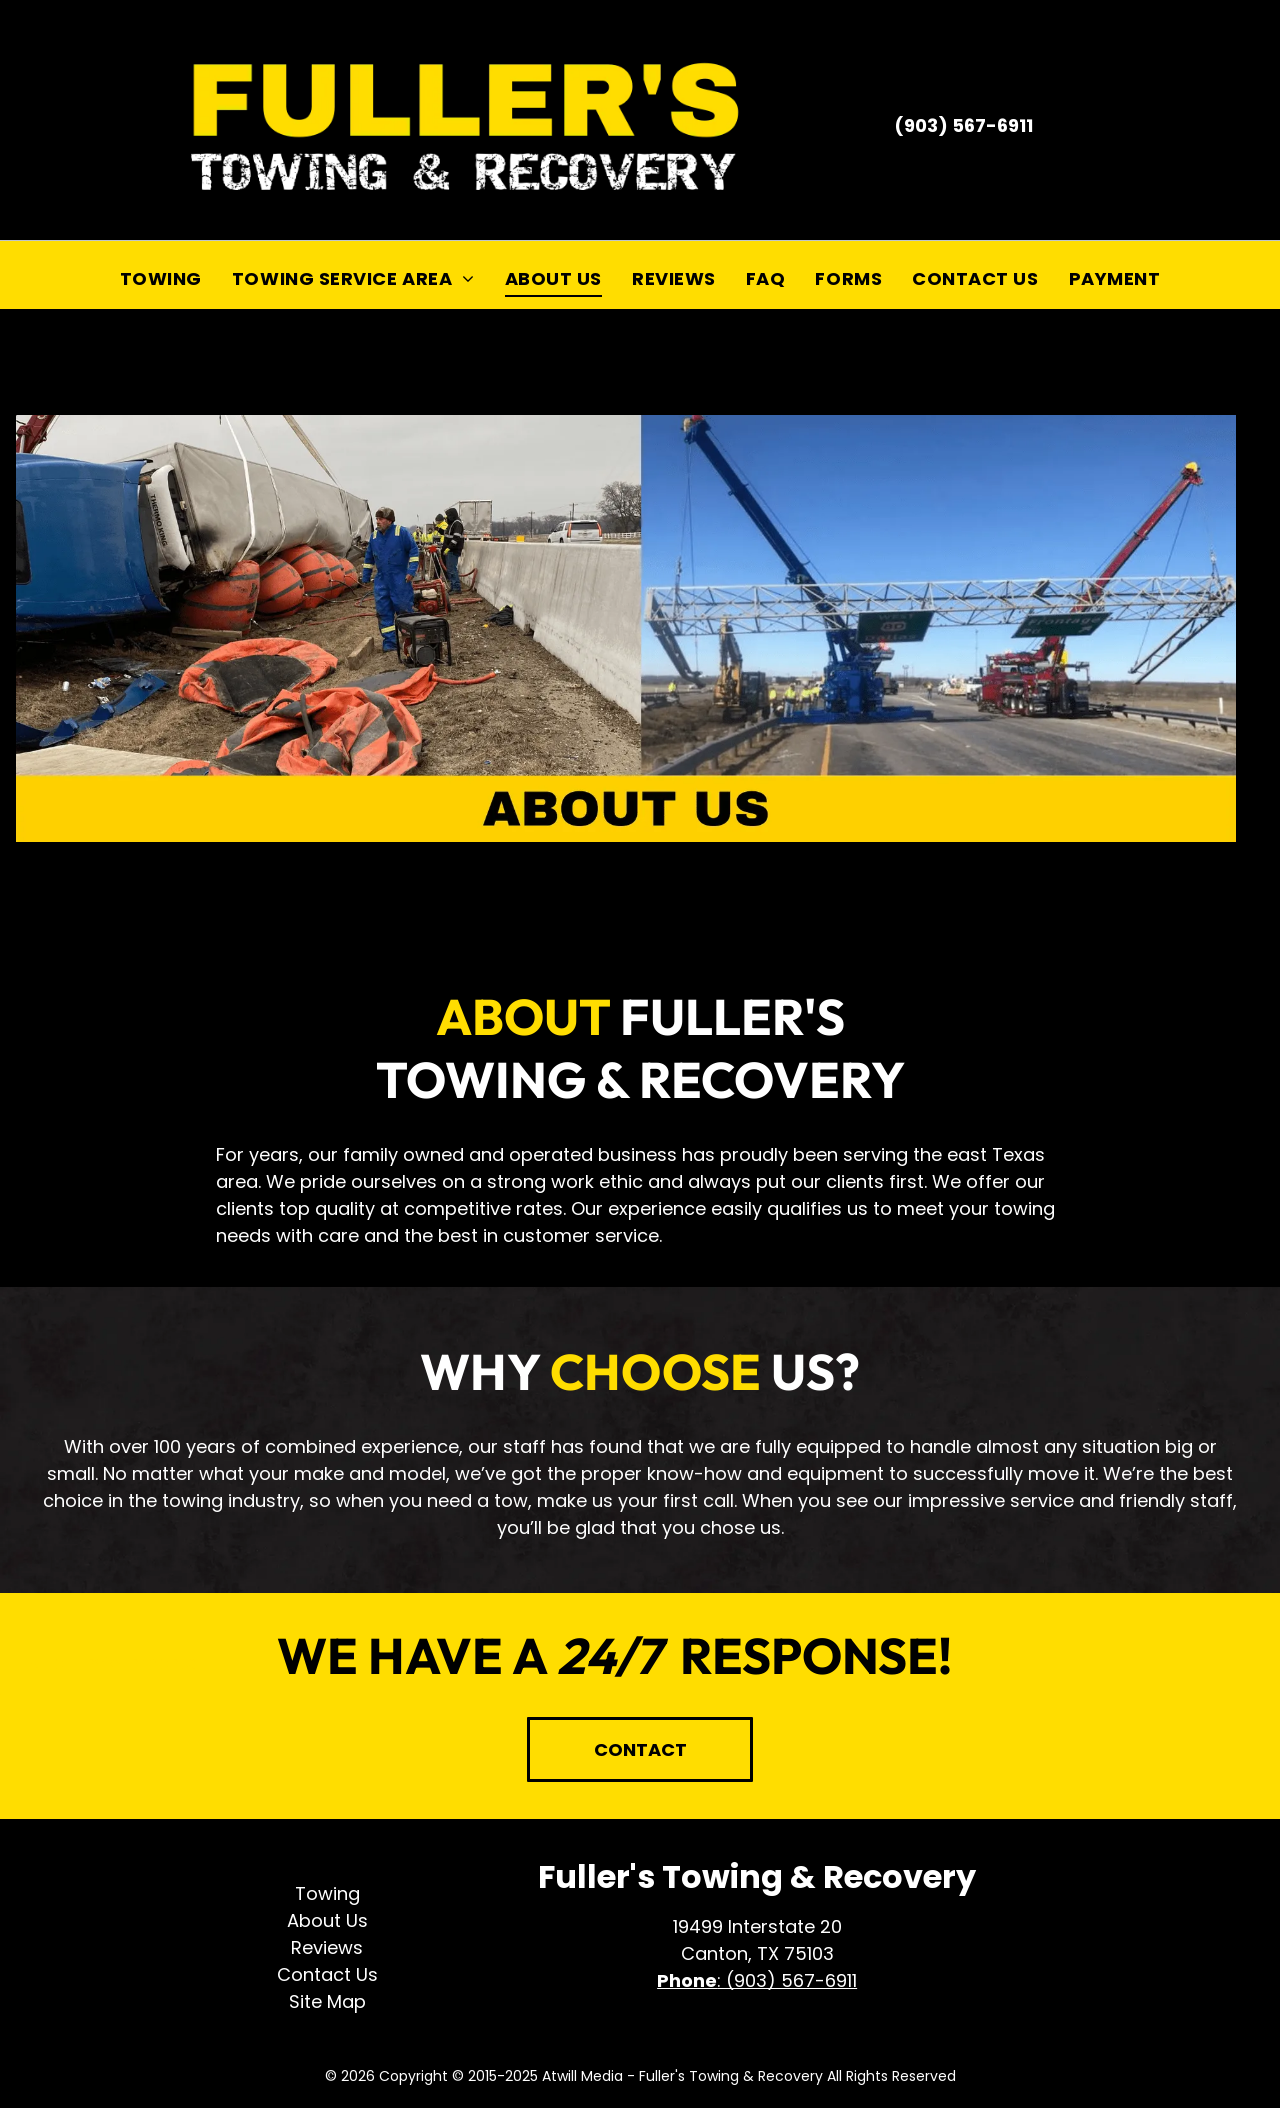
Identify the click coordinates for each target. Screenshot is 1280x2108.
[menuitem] (161, 278)
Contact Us (327, 1974)
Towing (327, 1893)
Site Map (327, 2001)
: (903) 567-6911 (787, 1980)
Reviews (327, 1947)
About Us (327, 1920)
